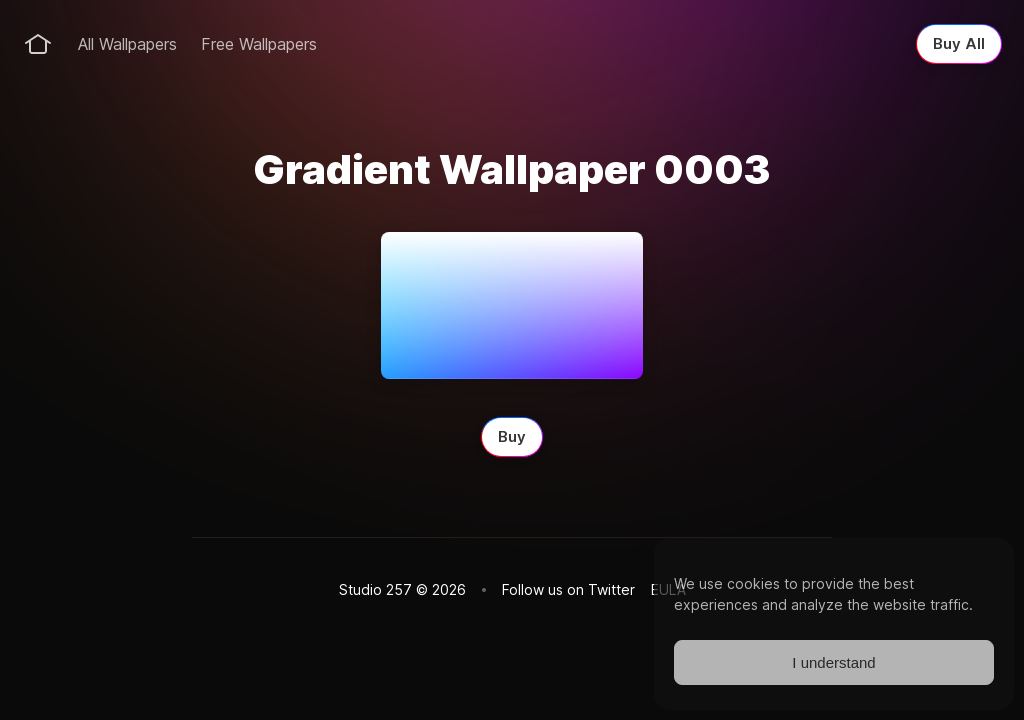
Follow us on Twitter (568, 589)
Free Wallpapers (259, 44)
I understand (833, 662)
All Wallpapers (127, 44)
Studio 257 (375, 589)
